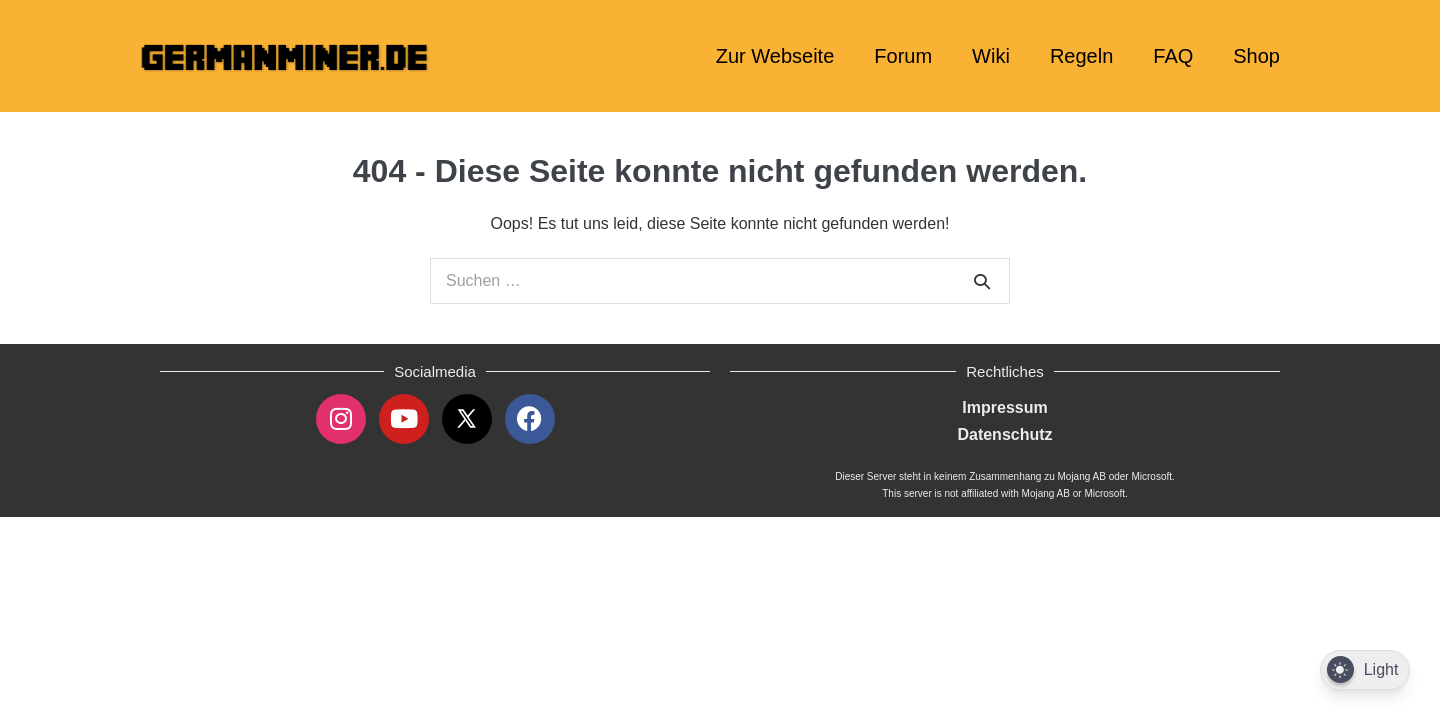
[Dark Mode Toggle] (1365, 670)
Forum (903, 56)
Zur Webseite (775, 56)
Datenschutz (1004, 434)
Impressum (1004, 407)
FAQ (1173, 56)
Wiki (991, 56)
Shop (1256, 56)
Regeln (1081, 56)
